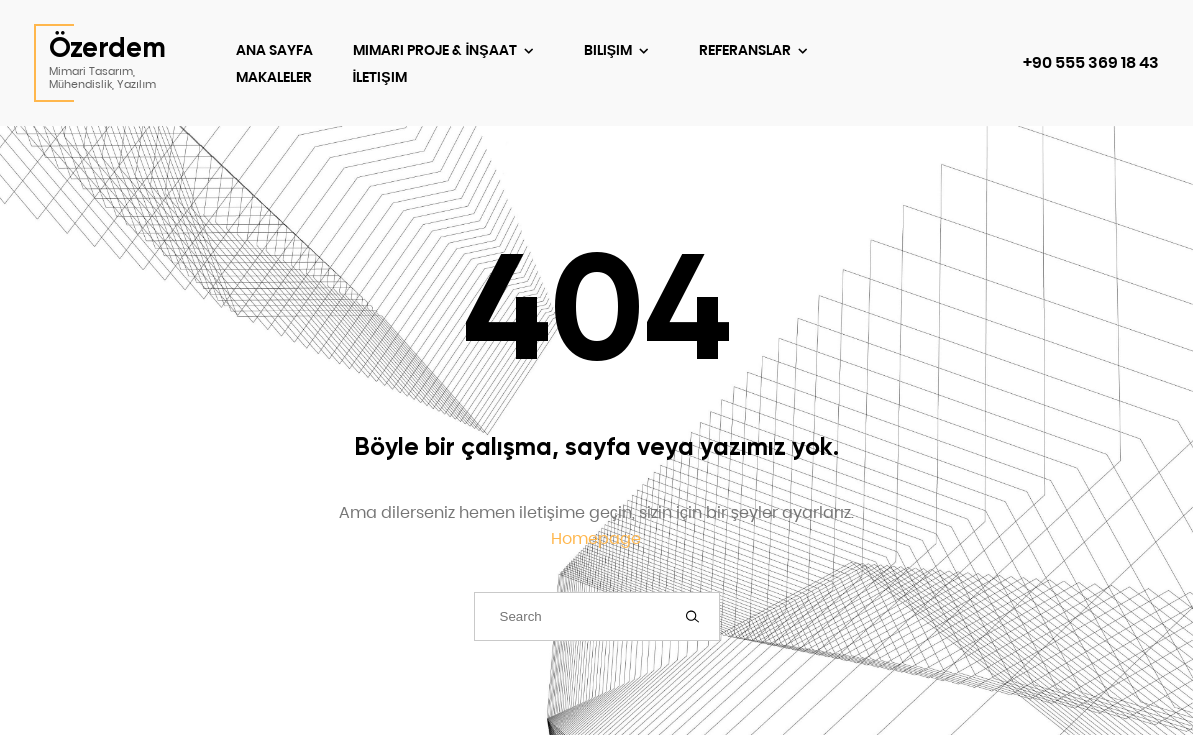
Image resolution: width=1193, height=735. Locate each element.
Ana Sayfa (274, 50)
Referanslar (746, 50)
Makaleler (274, 77)
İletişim (379, 77)
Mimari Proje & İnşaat (436, 50)
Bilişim (609, 50)
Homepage (596, 538)
